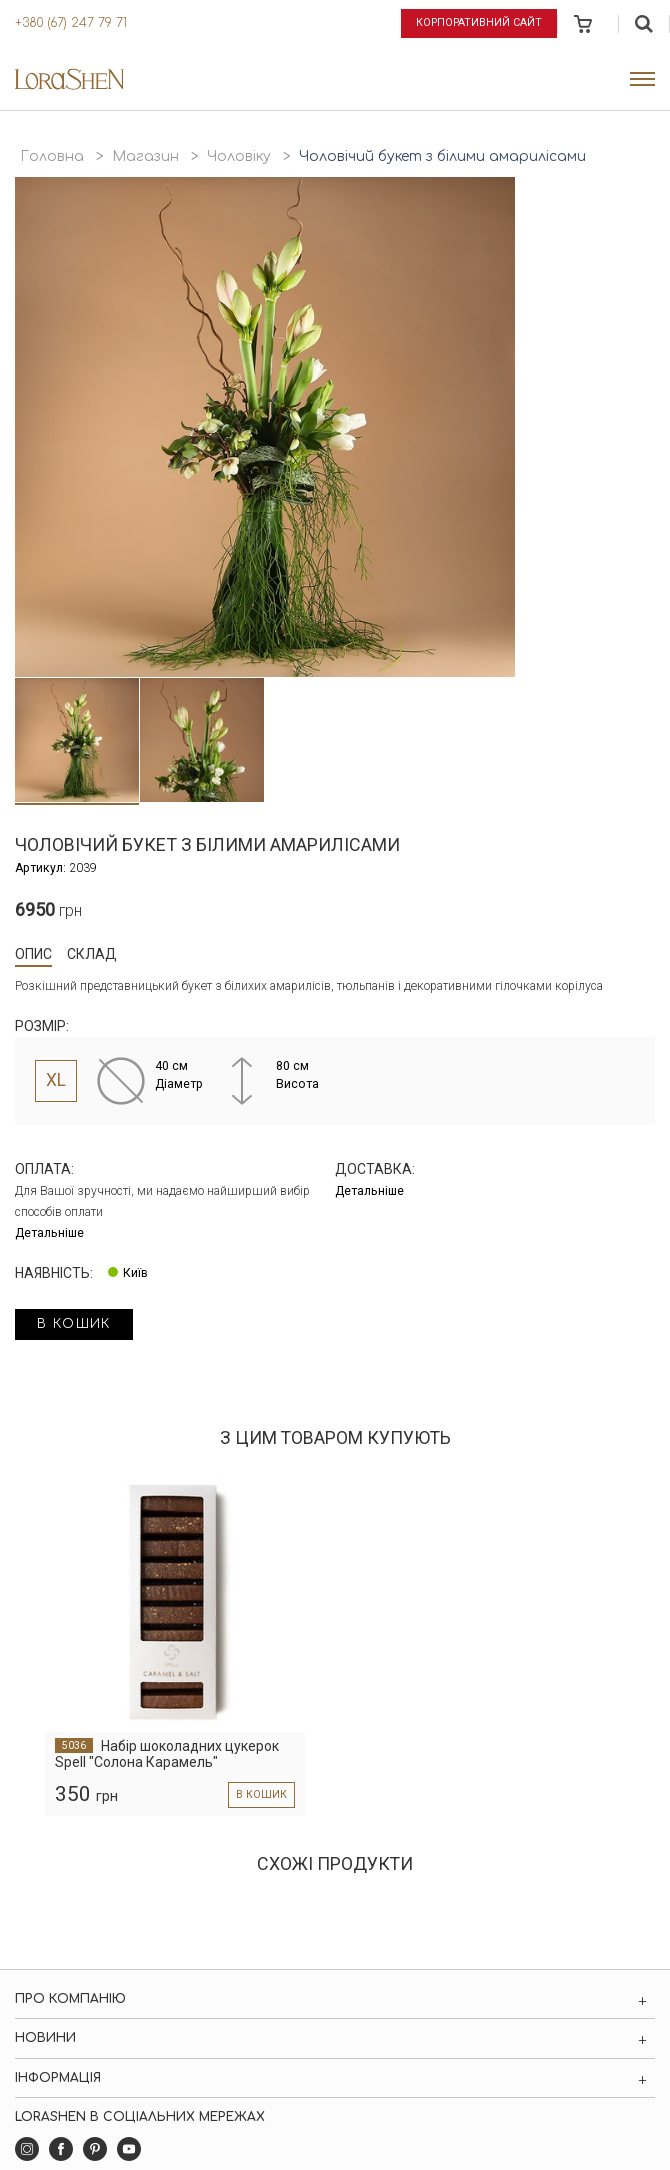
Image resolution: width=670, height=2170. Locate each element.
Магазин (145, 156)
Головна (52, 156)
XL (56, 1080)
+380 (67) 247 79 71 (71, 23)
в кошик (74, 1324)
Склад (92, 954)
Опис (33, 954)
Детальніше (49, 1233)
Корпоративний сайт (479, 22)
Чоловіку (239, 156)
